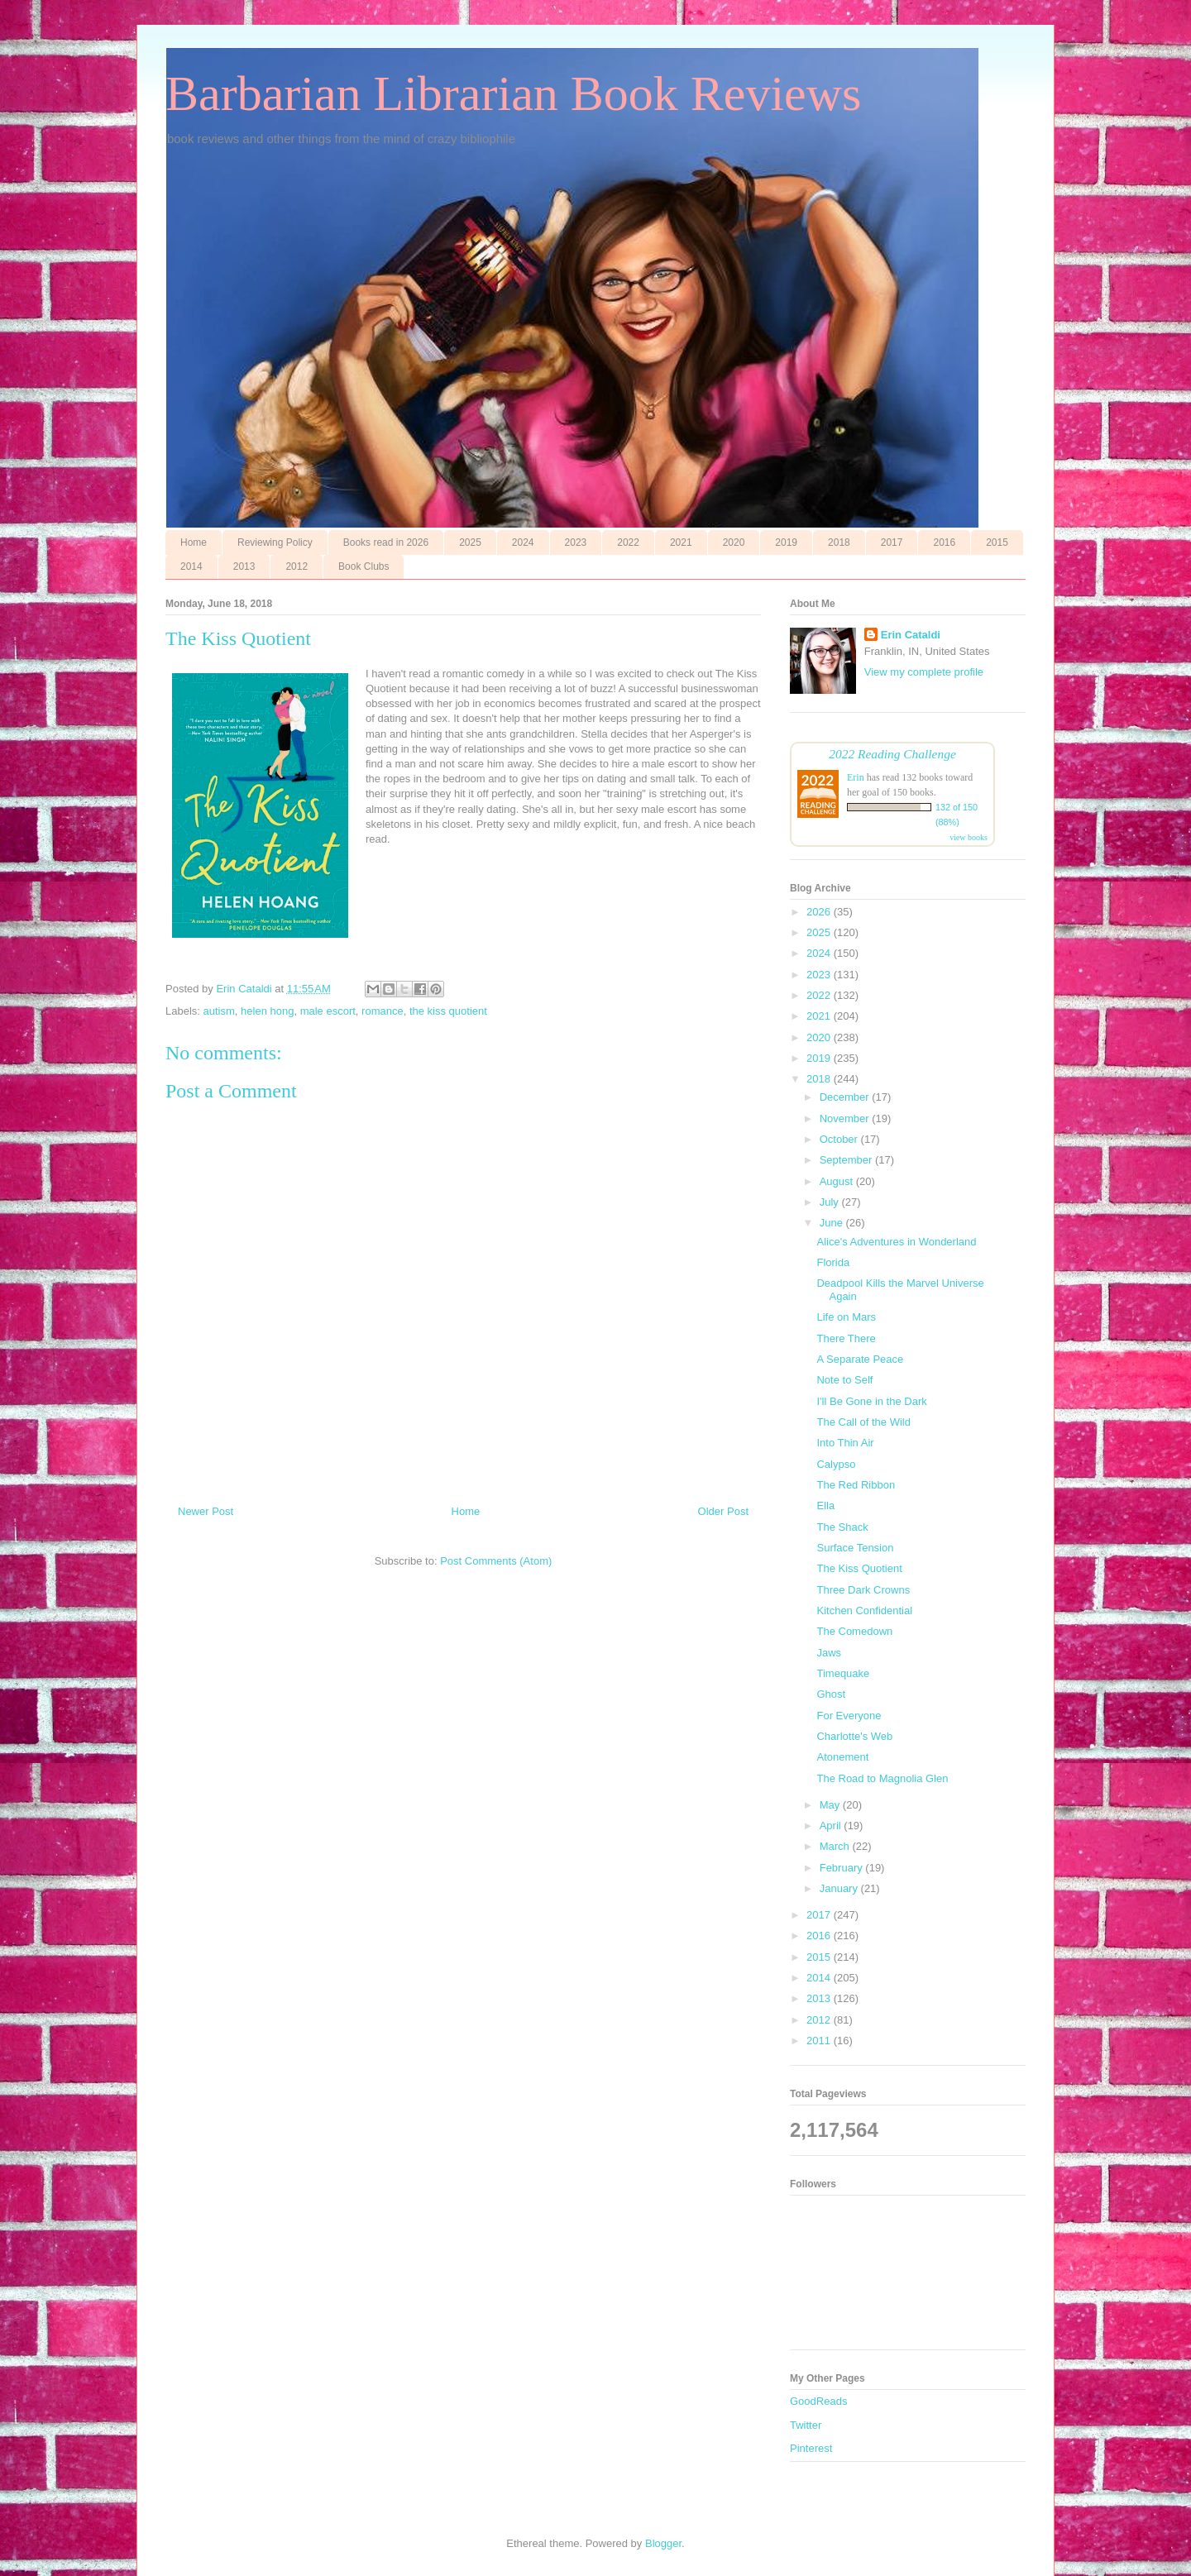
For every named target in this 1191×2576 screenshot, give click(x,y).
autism (219, 1011)
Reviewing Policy (275, 542)
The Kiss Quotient (859, 1568)
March (836, 1846)
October (840, 1139)
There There (845, 1338)
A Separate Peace (859, 1359)
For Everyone (848, 1715)
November (846, 1118)
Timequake (842, 1673)
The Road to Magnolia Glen (882, 1778)
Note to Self (844, 1380)
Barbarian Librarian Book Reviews (513, 93)
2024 (523, 542)
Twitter (805, 2425)
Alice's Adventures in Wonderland (896, 1241)
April (832, 1825)
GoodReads (818, 2401)
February (843, 1868)
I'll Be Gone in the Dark (871, 1401)
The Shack (842, 1527)
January (840, 1888)
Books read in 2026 (385, 542)
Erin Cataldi (910, 634)
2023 (576, 542)
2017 (892, 542)
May (831, 1805)
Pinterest (811, 2448)
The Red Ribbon (855, 1485)
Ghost (830, 1694)
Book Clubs (363, 566)
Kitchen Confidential (864, 1610)
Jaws (828, 1652)
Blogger (663, 2543)
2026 (820, 912)
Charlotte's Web (854, 1736)
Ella (825, 1505)
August (838, 1181)
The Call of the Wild (863, 1422)
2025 (470, 542)
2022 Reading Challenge (892, 754)
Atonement (842, 1757)
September (847, 1160)
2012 (296, 566)
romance (382, 1011)
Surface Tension (854, 1547)
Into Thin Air (844, 1442)
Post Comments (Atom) (496, 1561)
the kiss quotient (448, 1011)
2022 (628, 542)
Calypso (835, 1464)
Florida (832, 1262)
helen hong (267, 1011)
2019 (786, 542)
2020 (734, 542)
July (831, 1202)
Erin (855, 777)
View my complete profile (923, 672)
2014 (191, 566)
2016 (944, 542)
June (833, 1222)
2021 (681, 542)
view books (968, 837)
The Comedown (854, 1631)
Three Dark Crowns (863, 1590)
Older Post (723, 1511)
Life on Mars (846, 1317)
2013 (244, 566)
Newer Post (205, 1511)
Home (193, 542)
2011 (820, 2040)
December (846, 1097)
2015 (997, 542)
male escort (328, 1011)
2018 (839, 542)
